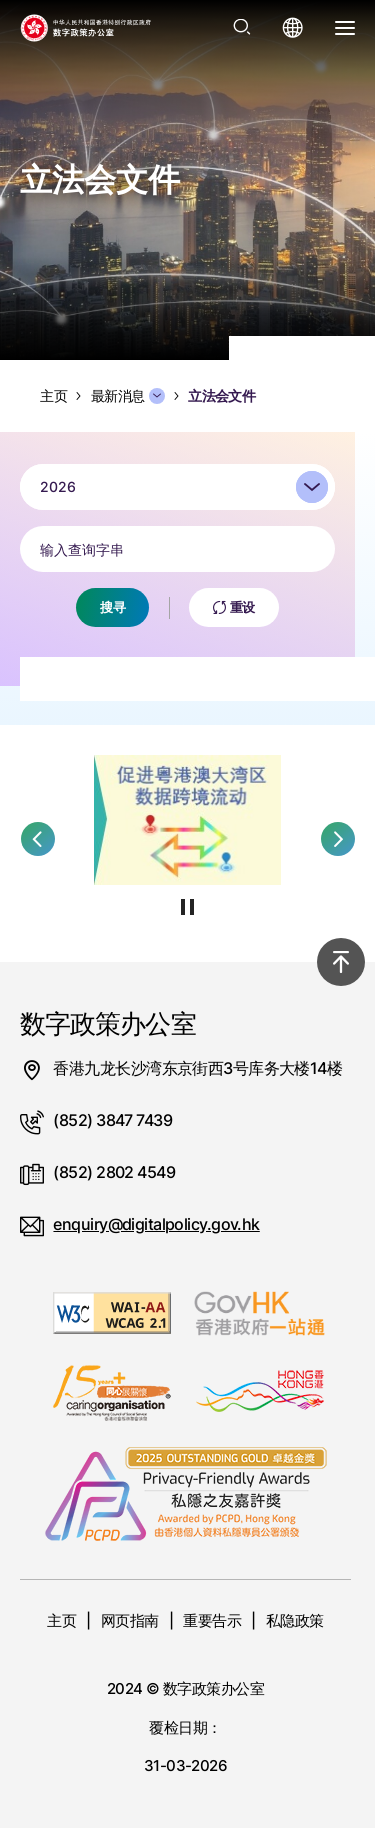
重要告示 (212, 1620)
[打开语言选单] (293, 28)
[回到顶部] (341, 962)
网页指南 (130, 1620)
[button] (38, 839)
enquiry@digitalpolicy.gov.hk (156, 1224)
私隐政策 (295, 1620)
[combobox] (177, 490)
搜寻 (112, 610)
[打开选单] (345, 28)
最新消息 (128, 396)
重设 (234, 610)
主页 (61, 1620)
